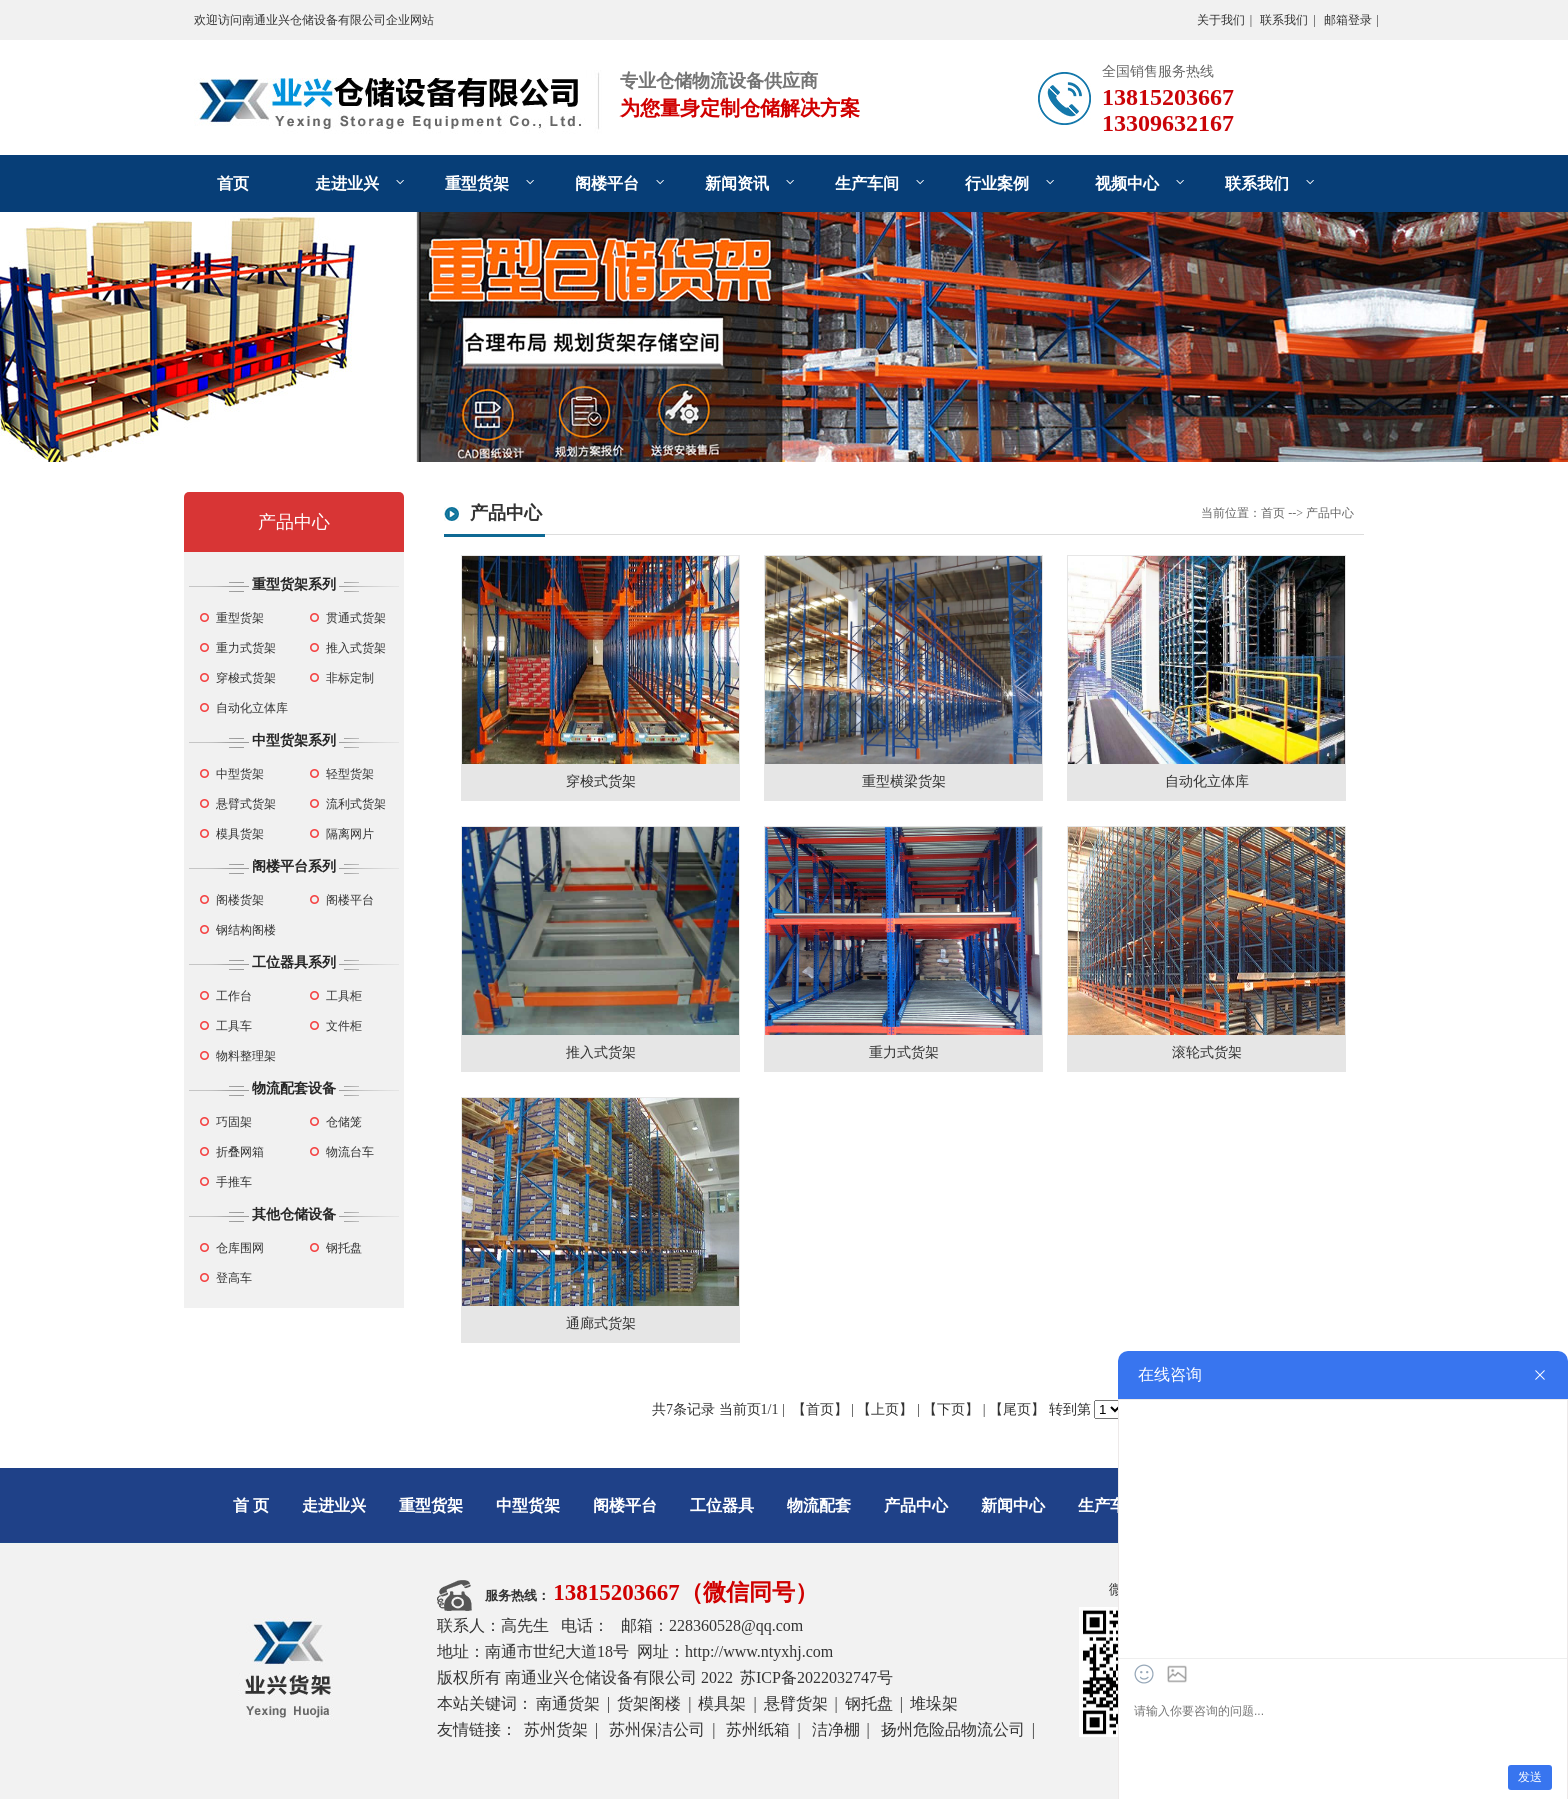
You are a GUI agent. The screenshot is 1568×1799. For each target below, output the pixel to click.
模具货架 (240, 834)
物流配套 (819, 1505)
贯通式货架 (356, 618)
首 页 (251, 1505)
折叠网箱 (240, 1152)
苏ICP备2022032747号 (816, 1677)
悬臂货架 (796, 1703)
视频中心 (1127, 183)
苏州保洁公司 (657, 1729)
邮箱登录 (1348, 20)
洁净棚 (836, 1729)
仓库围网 (240, 1248)
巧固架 (234, 1122)
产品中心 (294, 522)
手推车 (234, 1182)
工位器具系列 (294, 962)
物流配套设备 (294, 1088)
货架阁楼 (649, 1703)
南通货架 (568, 1703)
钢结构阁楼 (246, 930)
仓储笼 (344, 1122)
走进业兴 (347, 183)
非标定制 (350, 678)
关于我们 (1221, 20)
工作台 (234, 996)
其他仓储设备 (294, 1214)
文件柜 (344, 1026)
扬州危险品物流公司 (953, 1729)
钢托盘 (344, 1248)
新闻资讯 (737, 183)
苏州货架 (556, 1729)
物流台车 (350, 1152)
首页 (233, 183)
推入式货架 (356, 648)
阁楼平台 (607, 183)
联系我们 (1284, 20)
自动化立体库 (252, 708)
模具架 (722, 1703)
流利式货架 (356, 804)
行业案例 (997, 183)
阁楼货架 (240, 900)
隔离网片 (350, 834)
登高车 (234, 1278)
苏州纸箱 (758, 1729)
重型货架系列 (294, 584)
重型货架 (477, 183)
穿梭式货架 (246, 678)
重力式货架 (246, 648)
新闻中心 (1013, 1505)
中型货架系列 (294, 740)
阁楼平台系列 (294, 866)
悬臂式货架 (246, 804)
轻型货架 (350, 774)
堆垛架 (934, 1703)
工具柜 (344, 996)
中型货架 (240, 774)
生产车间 (867, 183)
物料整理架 (246, 1056)
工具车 (234, 1026)
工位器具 (722, 1505)
